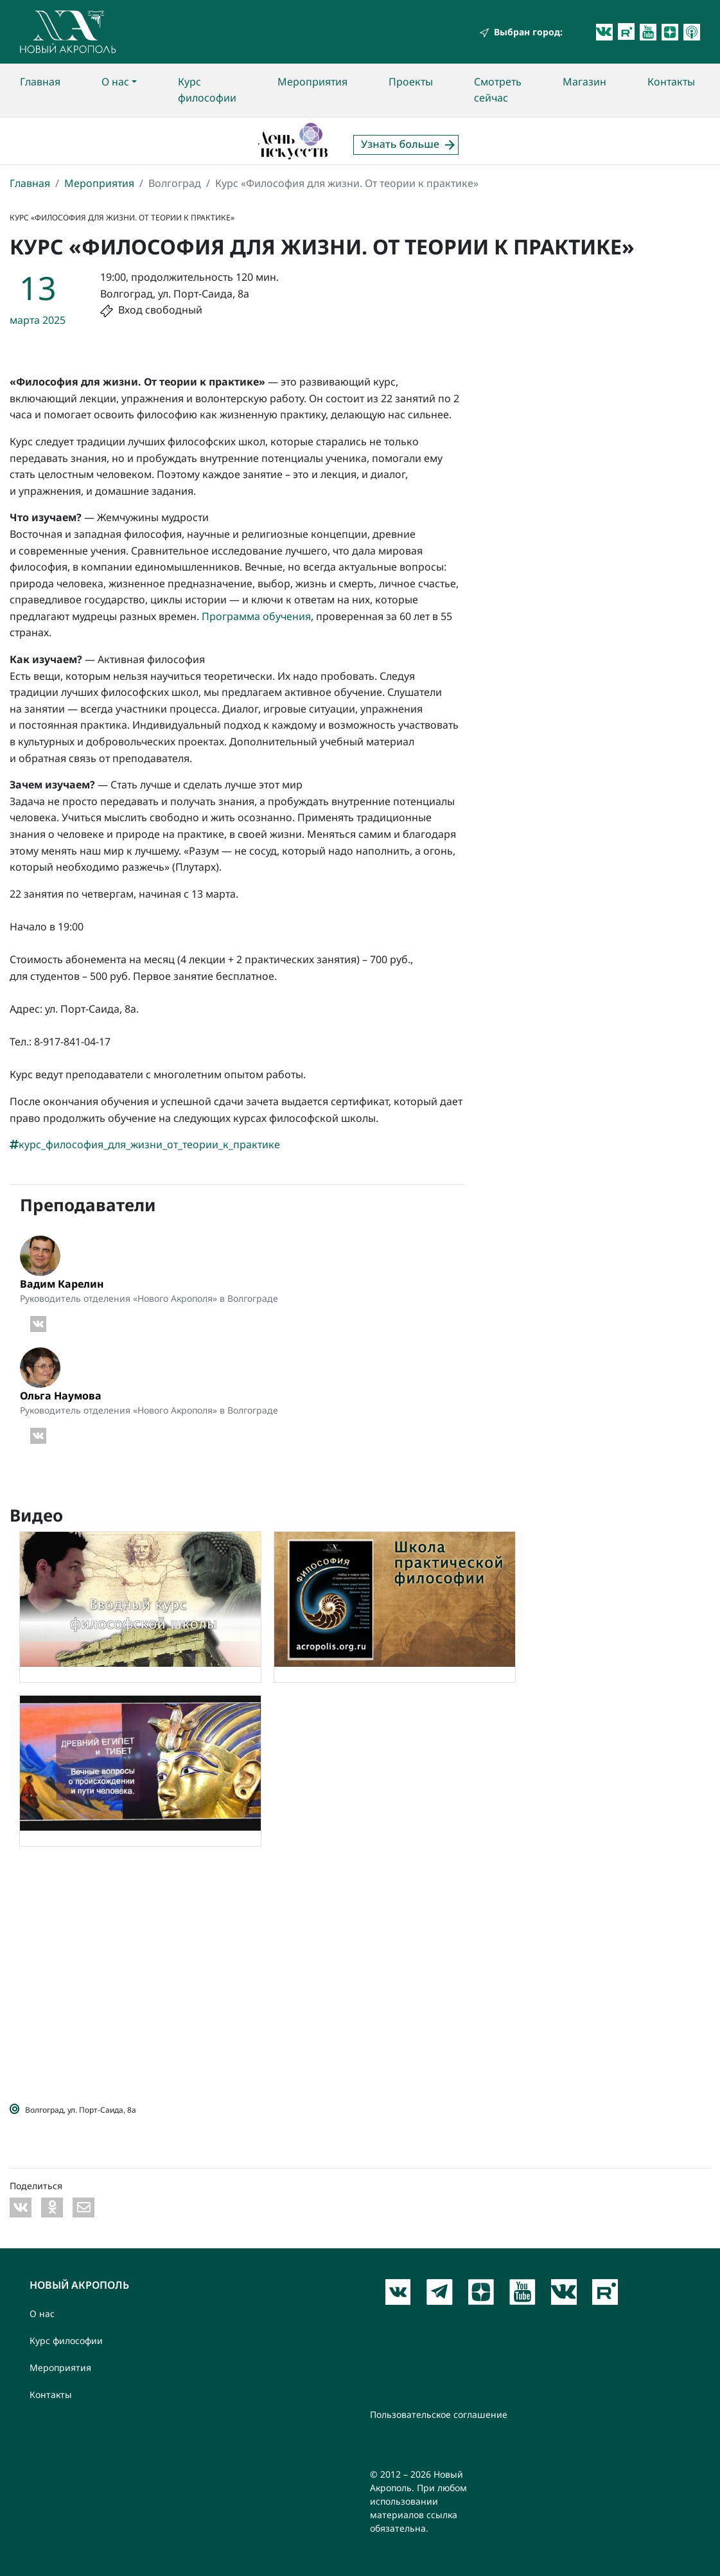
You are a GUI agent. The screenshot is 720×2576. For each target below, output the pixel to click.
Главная (40, 82)
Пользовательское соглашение (438, 2414)
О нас (115, 82)
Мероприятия (312, 82)
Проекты (411, 82)
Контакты (671, 82)
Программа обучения (256, 616)
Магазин (584, 82)
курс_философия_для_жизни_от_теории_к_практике (145, 1144)
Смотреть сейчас (498, 90)
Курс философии (207, 90)
